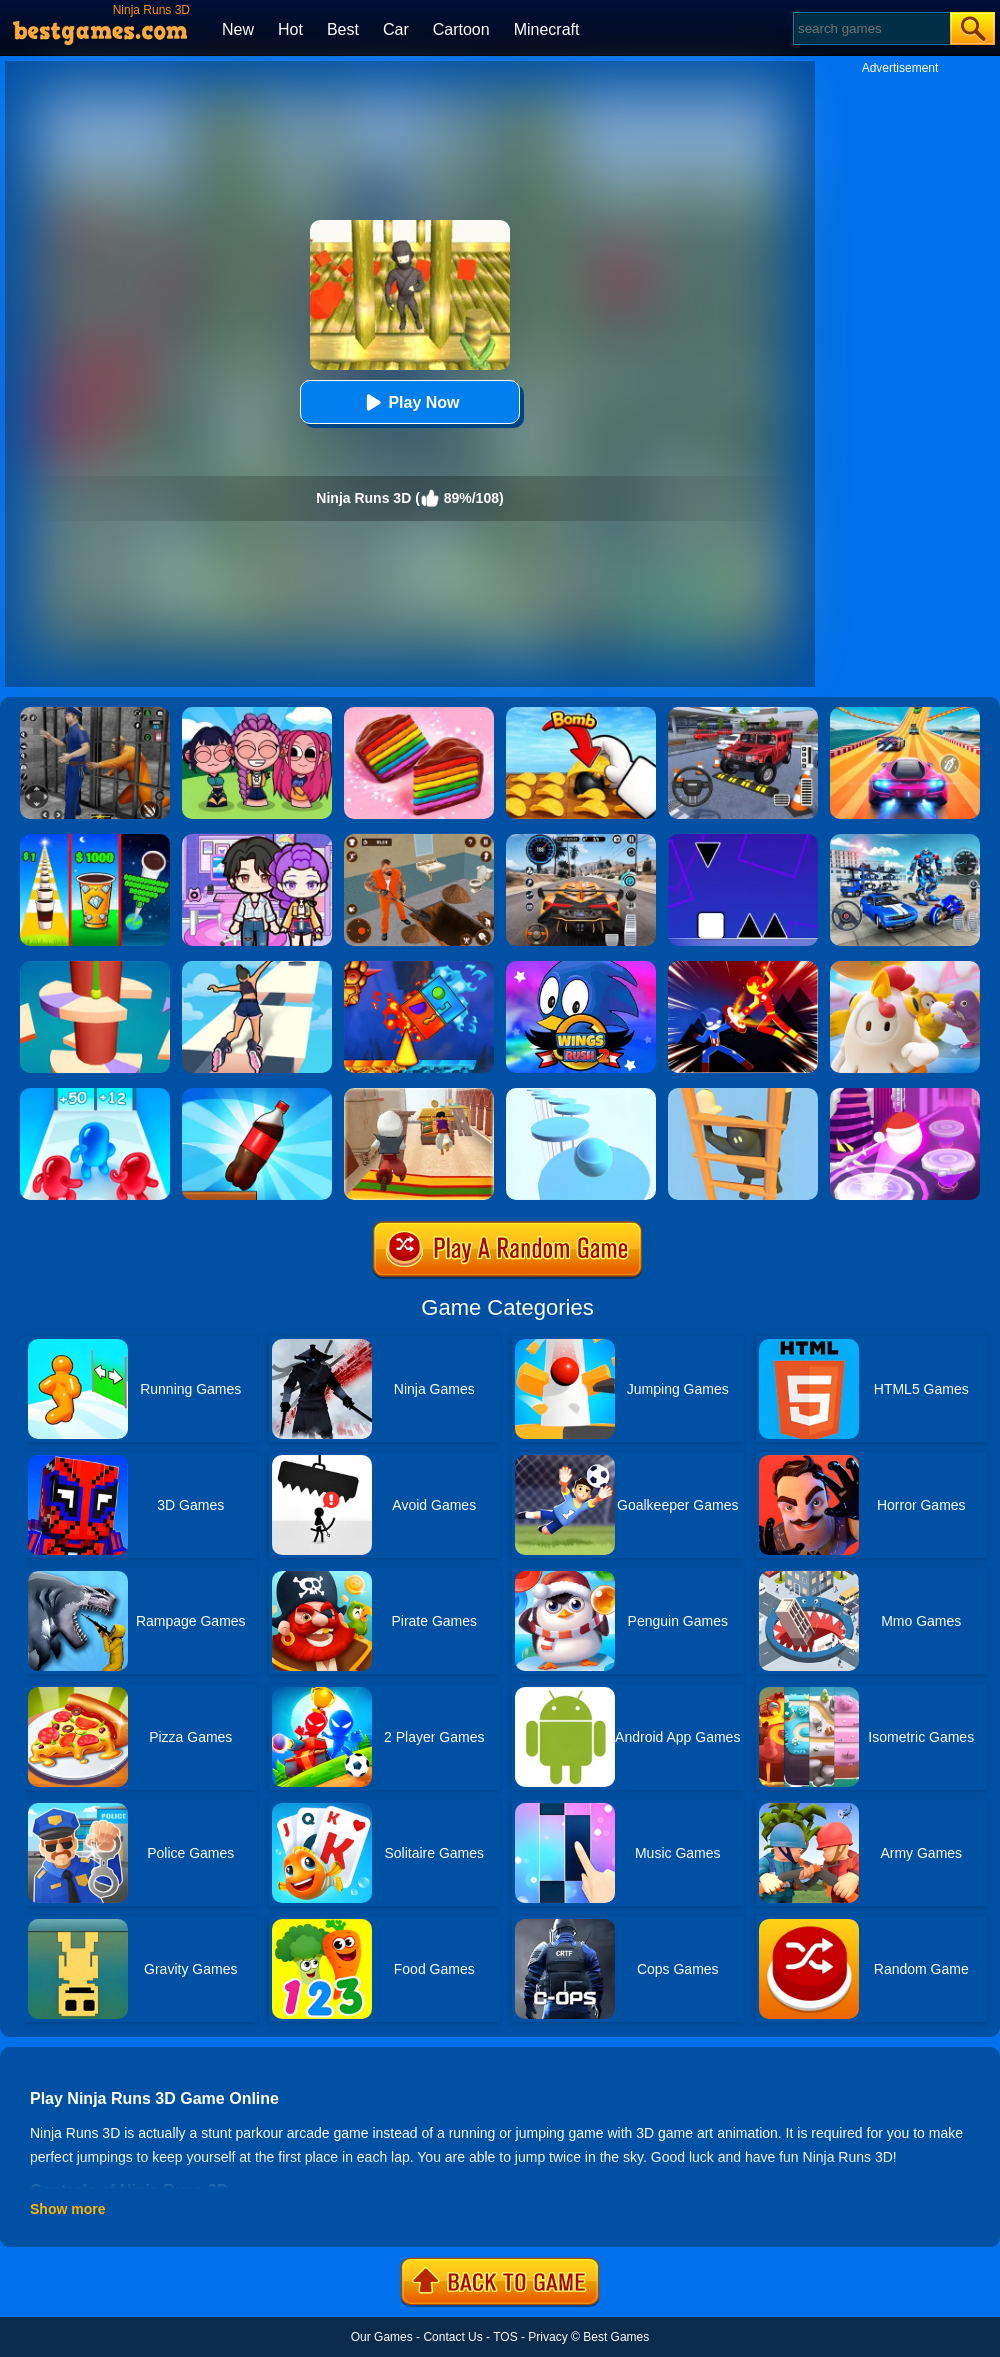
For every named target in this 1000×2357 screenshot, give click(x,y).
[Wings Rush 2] (581, 968)
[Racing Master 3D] (905, 714)
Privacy (547, 2337)
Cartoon (461, 29)
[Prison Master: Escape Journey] (419, 841)
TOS (505, 2337)
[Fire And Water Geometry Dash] (419, 968)
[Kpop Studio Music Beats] (257, 714)
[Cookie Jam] (419, 714)
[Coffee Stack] (95, 841)
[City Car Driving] (581, 841)
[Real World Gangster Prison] (95, 714)
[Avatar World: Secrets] (257, 841)
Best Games (616, 2337)
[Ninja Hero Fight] (743, 968)
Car (396, 29)
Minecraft (547, 29)
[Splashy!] (581, 1095)
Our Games (382, 2337)
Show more (67, 2209)
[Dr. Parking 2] (743, 714)
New (238, 29)
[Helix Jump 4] (95, 968)
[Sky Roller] (257, 968)
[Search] (870, 28)
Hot (290, 29)
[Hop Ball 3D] (905, 1095)
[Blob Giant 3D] (95, 1095)
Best (343, 29)
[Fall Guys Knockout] (905, 968)
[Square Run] (743, 841)
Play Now (409, 402)
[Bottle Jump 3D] (257, 1095)
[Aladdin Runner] (419, 1095)
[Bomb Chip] (581, 714)
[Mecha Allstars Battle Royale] (905, 841)
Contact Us (452, 2337)
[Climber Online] (743, 1095)
